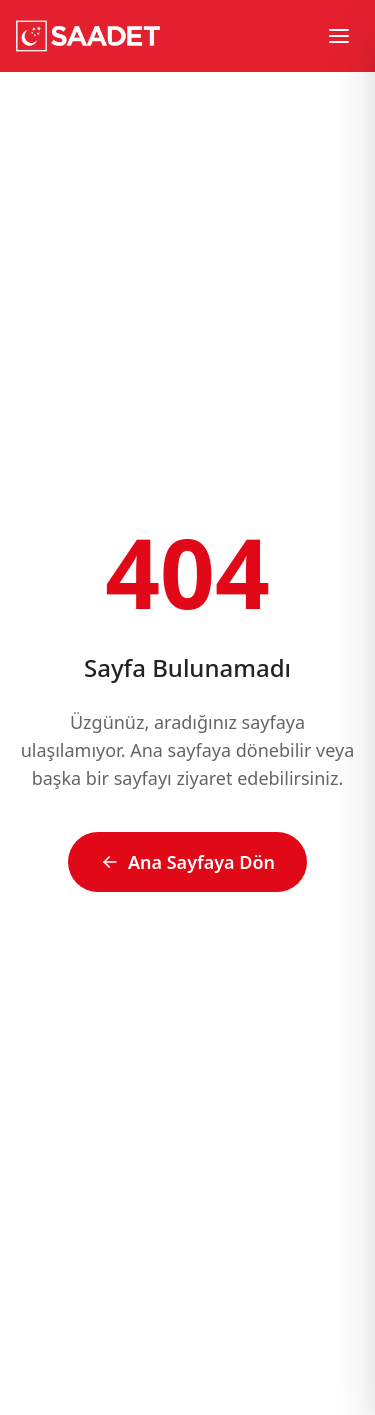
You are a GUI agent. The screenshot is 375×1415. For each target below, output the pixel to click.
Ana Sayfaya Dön (187, 862)
